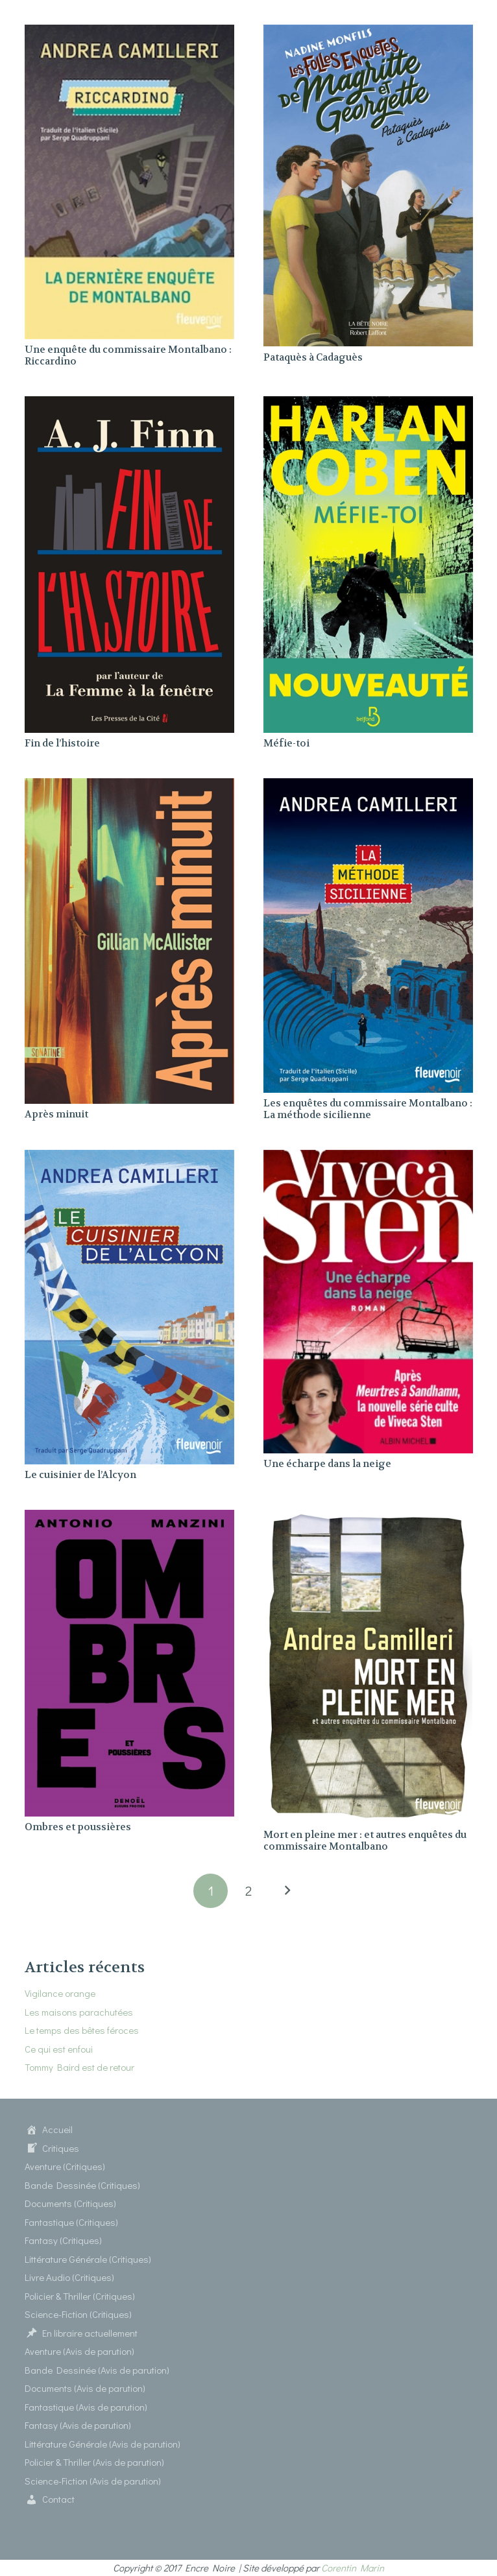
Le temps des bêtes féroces (82, 2029)
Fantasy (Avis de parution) (78, 2424)
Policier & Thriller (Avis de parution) (94, 2461)
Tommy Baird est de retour (79, 2066)
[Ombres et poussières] (129, 1517)
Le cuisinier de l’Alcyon (80, 1474)
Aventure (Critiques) (65, 2166)
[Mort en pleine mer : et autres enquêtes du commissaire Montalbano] (368, 1517)
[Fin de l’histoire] (129, 404)
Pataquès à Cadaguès (313, 357)
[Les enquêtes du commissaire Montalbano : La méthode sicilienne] (368, 786)
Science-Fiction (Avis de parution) (93, 2480)
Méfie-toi (286, 743)
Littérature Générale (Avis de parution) (102, 2443)
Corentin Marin (352, 2567)
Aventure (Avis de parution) (79, 2350)
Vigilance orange (60, 1992)
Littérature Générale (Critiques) (88, 2258)
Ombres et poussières (78, 1826)
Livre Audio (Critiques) (69, 2277)
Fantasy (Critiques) (63, 2240)
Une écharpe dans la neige (327, 1463)
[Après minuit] (129, 786)
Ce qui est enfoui (59, 2048)
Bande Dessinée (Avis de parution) (97, 2369)
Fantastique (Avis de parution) (86, 2406)
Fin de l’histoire (62, 743)
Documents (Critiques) (70, 2203)
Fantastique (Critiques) (71, 2221)
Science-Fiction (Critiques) (78, 2314)
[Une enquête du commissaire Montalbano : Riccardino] (129, 32)
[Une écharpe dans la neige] (368, 1157)
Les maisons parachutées (79, 2011)
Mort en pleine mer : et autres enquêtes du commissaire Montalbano (365, 1840)
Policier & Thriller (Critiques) (80, 2295)
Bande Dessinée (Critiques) (82, 2184)
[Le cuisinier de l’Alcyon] (129, 1157)
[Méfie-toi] (368, 404)
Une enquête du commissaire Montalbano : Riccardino (128, 355)
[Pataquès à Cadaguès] (368, 32)
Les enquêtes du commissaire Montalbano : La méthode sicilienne (367, 1109)
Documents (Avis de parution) (85, 2387)
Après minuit (56, 1114)
